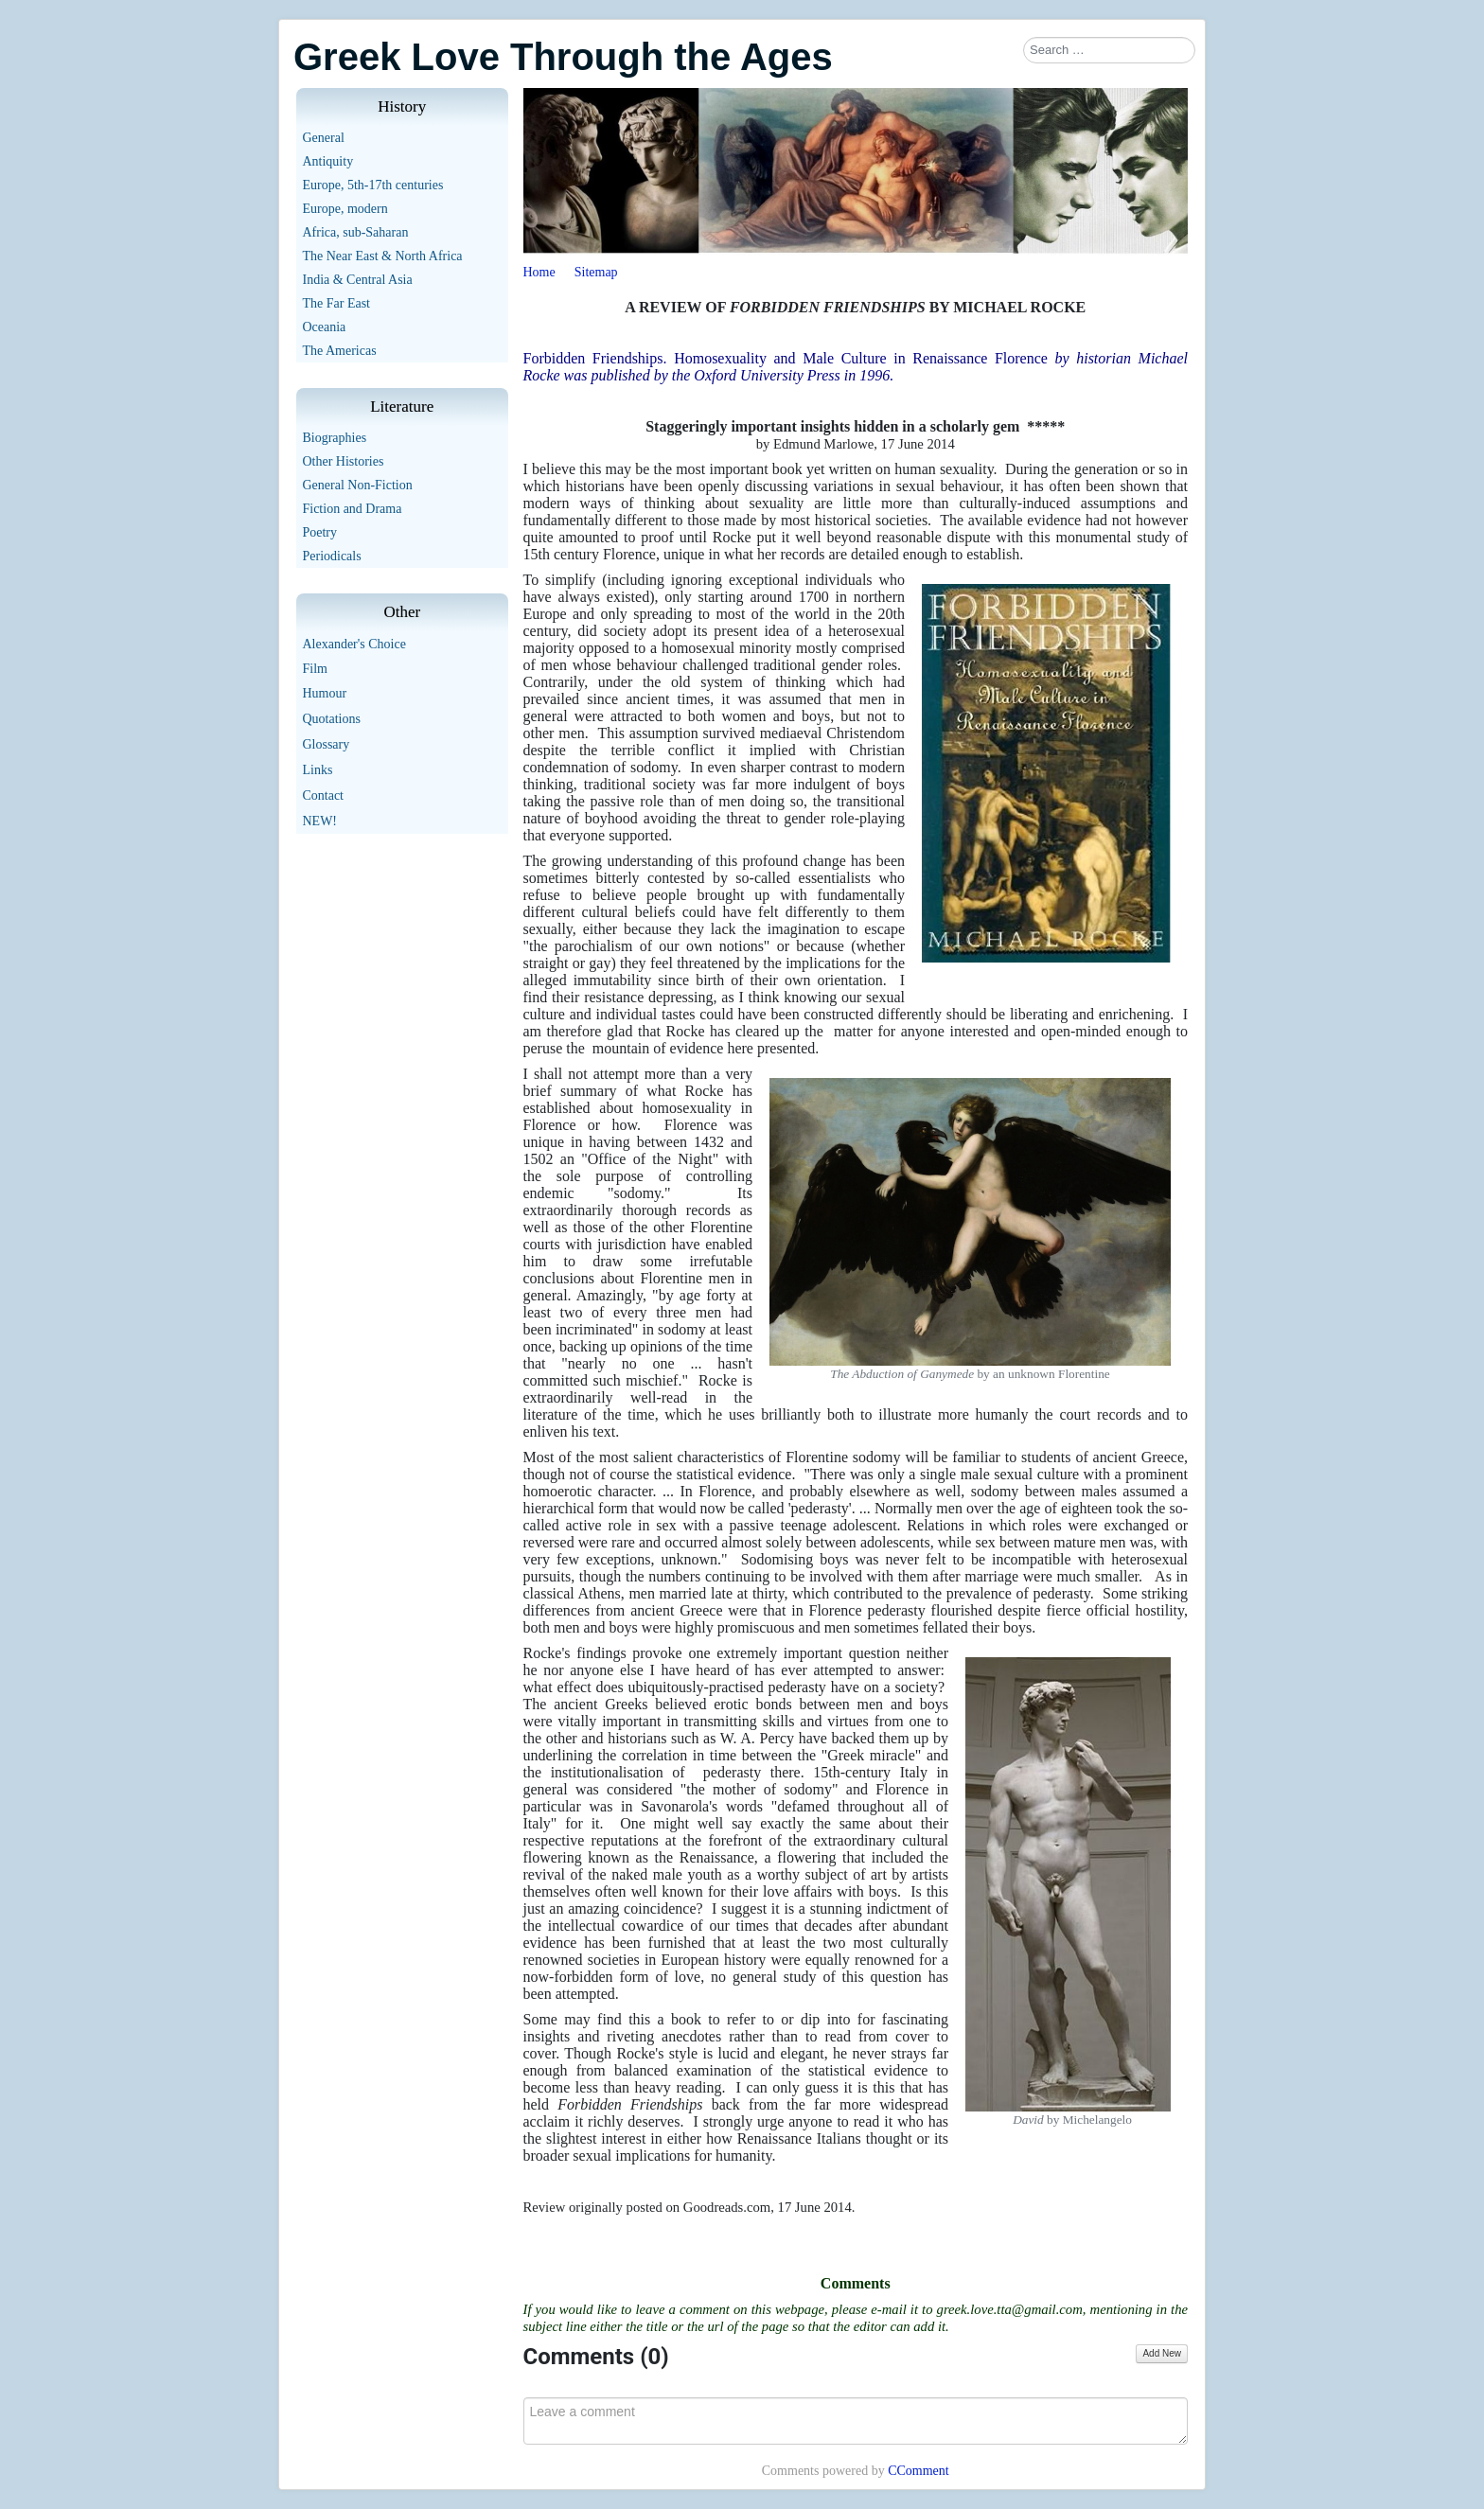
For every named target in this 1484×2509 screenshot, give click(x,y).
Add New (1161, 2353)
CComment (918, 2471)
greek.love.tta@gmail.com (1010, 2309)
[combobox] (1109, 50)
